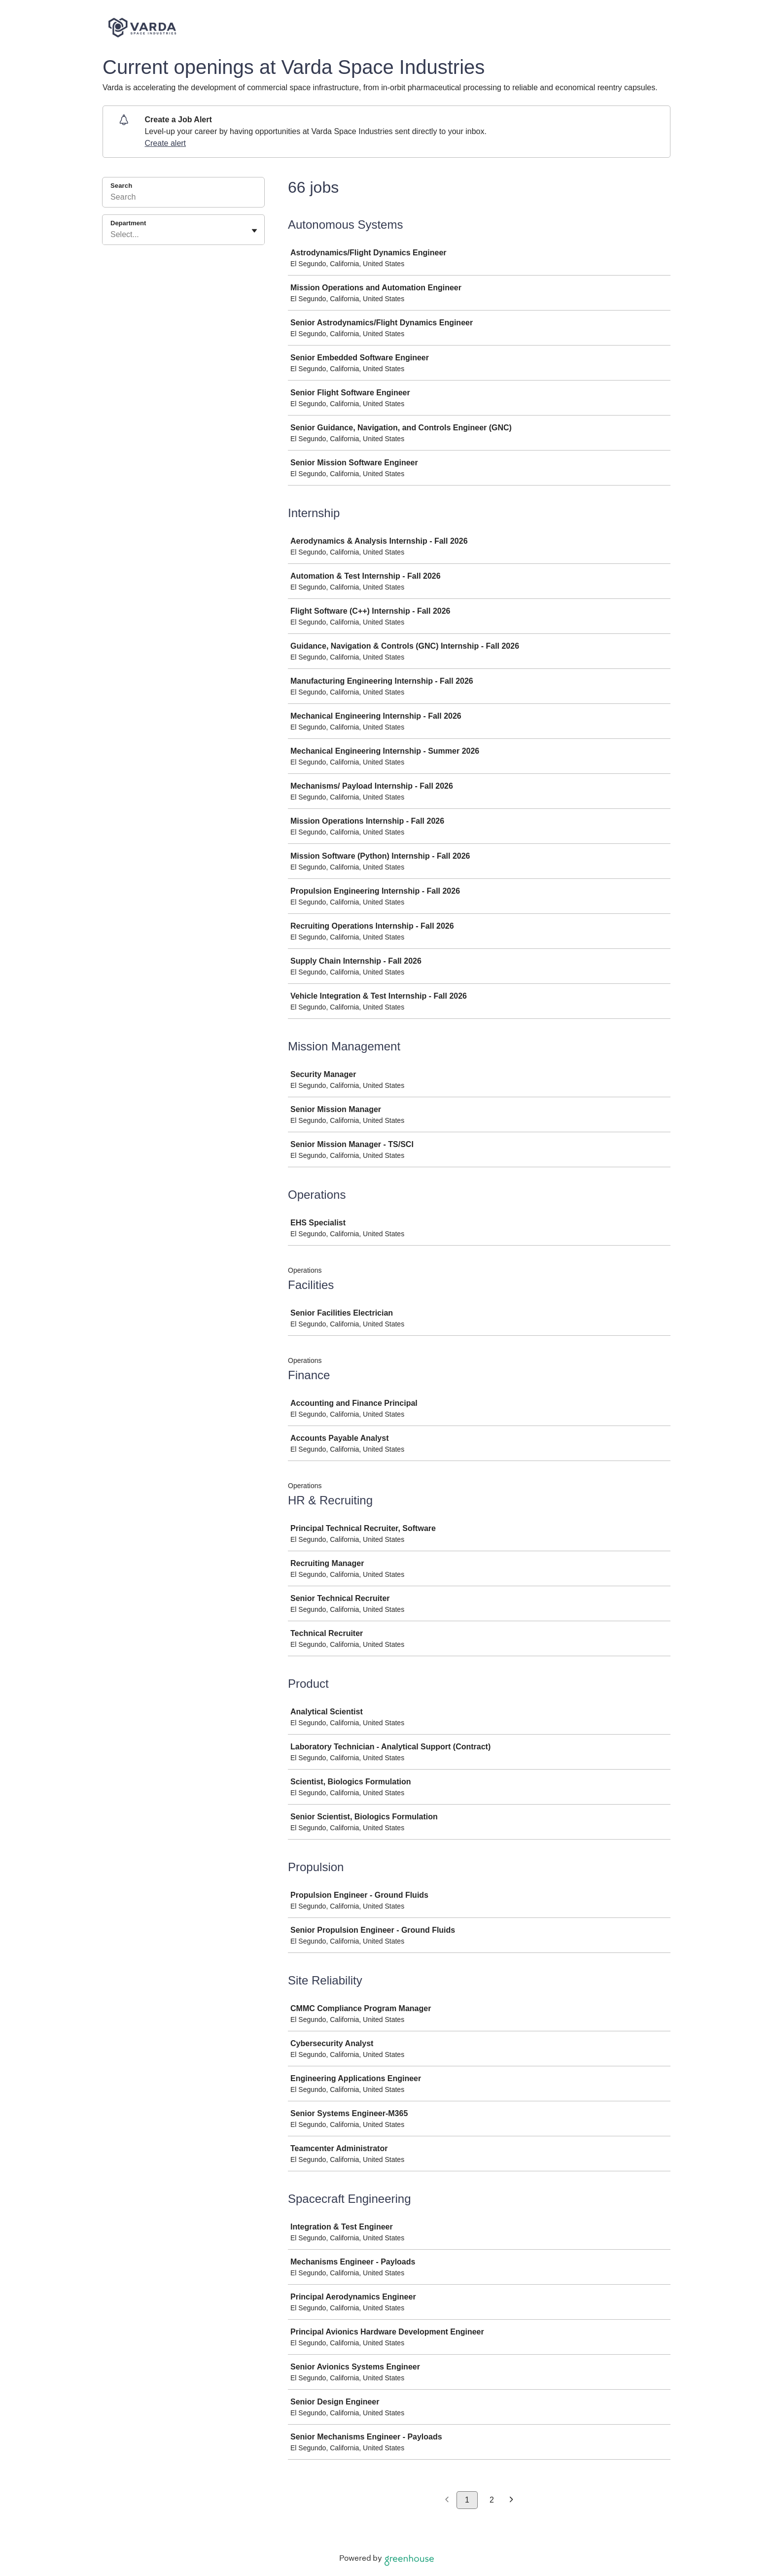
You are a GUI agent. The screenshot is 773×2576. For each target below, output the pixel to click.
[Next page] (511, 2500)
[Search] (183, 198)
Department (128, 223)
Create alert (165, 143)
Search (121, 185)
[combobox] (111, 234)
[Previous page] (447, 2500)
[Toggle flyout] (254, 231)
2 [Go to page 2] (492, 2500)
